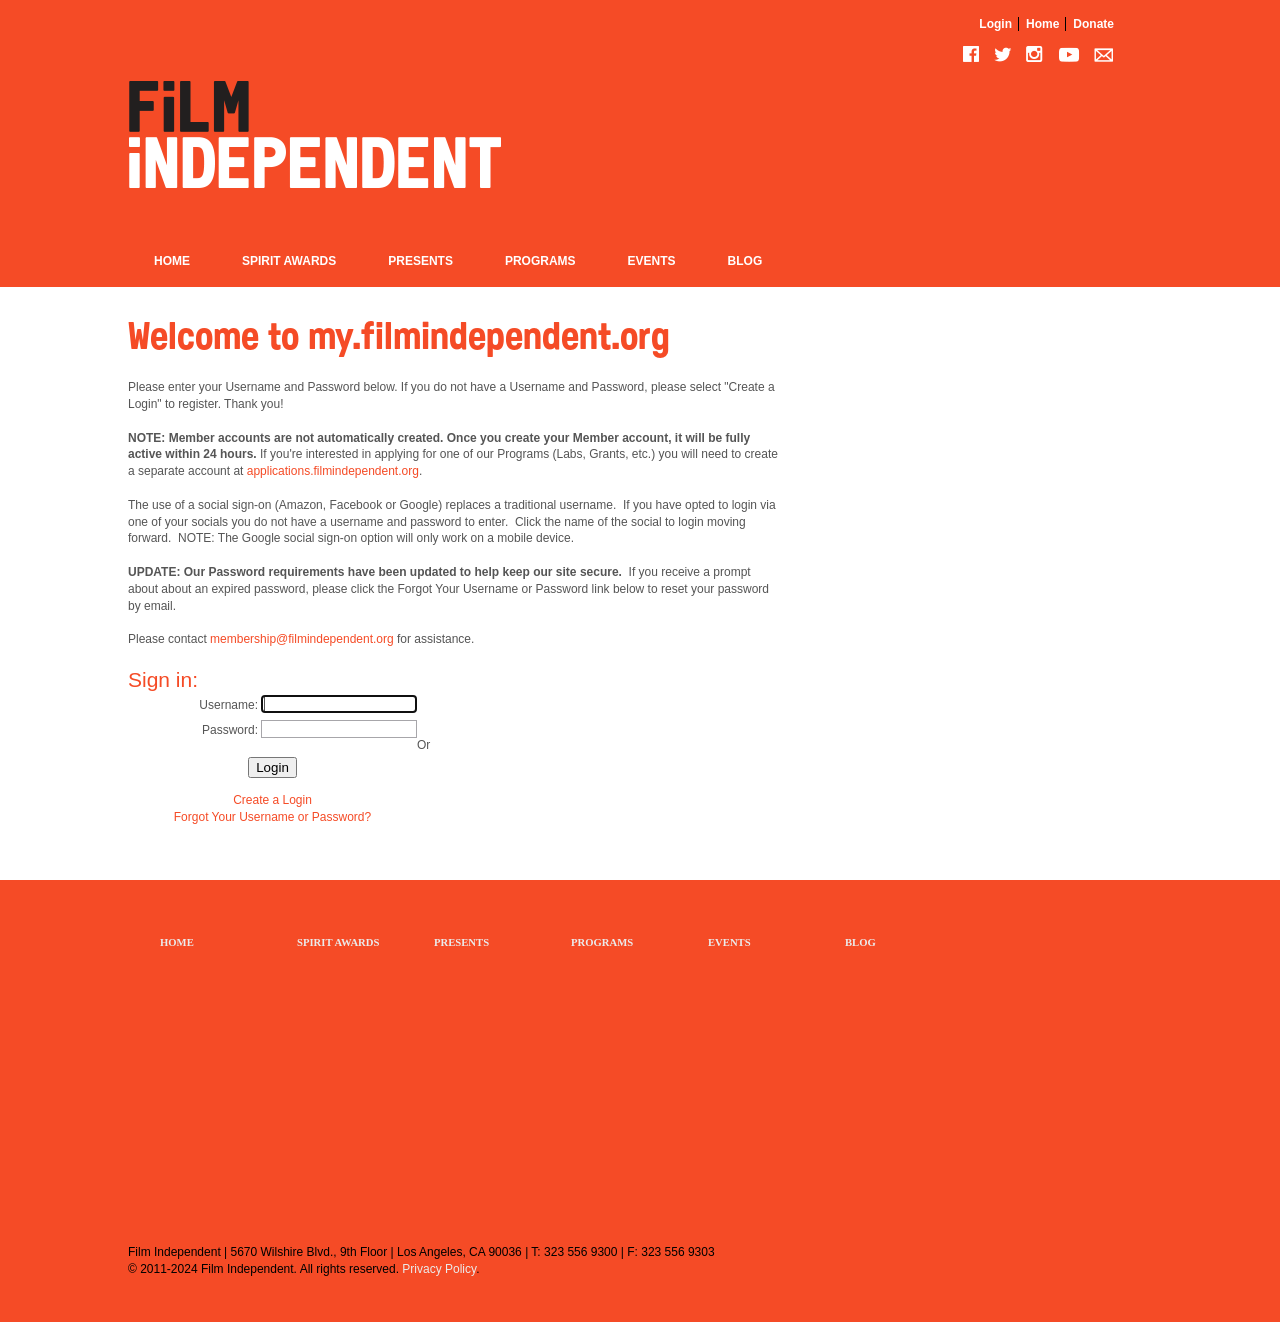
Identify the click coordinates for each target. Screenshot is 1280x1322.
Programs (540, 261)
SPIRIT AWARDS (338, 942)
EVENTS (729, 942)
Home (1042, 24)
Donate (1093, 24)
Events (652, 261)
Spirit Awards (289, 261)
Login (995, 24)
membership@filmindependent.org (302, 639)
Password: (230, 730)
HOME (177, 942)
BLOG (860, 942)
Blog (745, 261)
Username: (228, 705)
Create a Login (272, 800)
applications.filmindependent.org (333, 471)
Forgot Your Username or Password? (272, 817)
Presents (420, 261)
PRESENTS (461, 942)
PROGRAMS (602, 942)
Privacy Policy (439, 1269)
